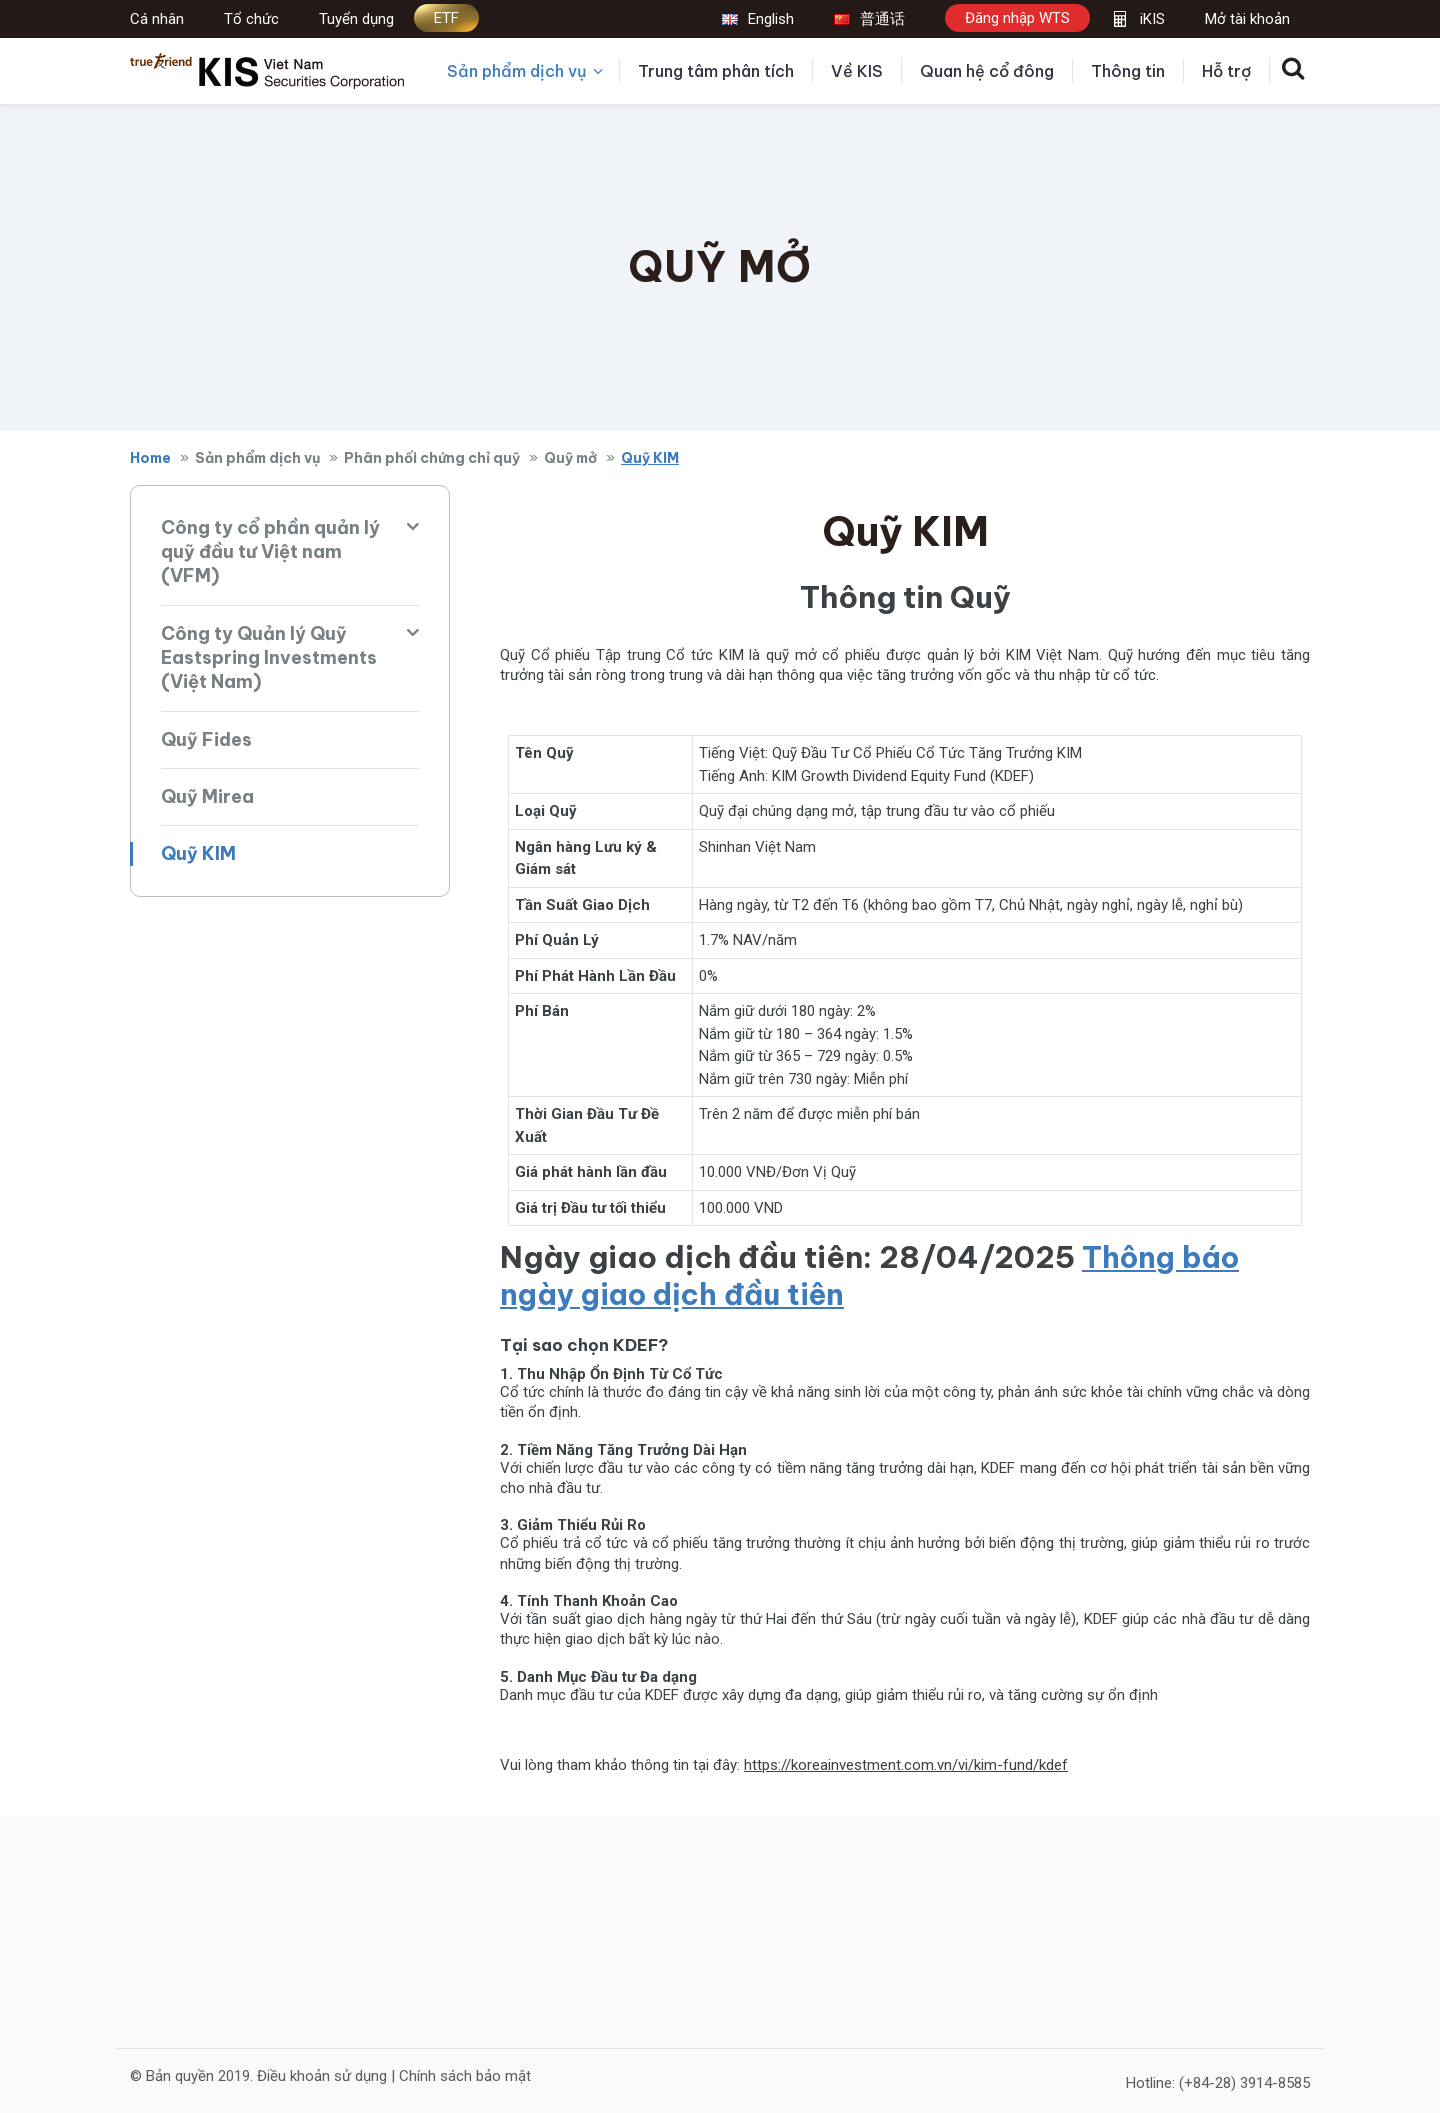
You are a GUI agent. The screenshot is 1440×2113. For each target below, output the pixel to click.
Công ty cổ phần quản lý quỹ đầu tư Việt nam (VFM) (270, 552)
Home (150, 458)
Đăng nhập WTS (1017, 18)
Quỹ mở (570, 458)
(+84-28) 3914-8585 (1244, 2082)
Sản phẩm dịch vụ (525, 71)
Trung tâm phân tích (716, 71)
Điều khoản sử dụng (322, 2075)
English (758, 19)
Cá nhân (157, 19)
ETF (446, 18)
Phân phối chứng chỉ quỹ (432, 458)
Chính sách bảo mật (465, 2075)
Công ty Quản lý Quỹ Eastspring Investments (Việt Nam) (269, 658)
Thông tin (1128, 71)
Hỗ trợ (1226, 71)
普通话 (869, 19)
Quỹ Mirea (207, 796)
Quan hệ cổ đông (987, 71)
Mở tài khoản (1247, 19)
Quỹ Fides (206, 739)
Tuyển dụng (356, 19)
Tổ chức (251, 19)
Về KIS (857, 71)
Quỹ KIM (198, 853)
